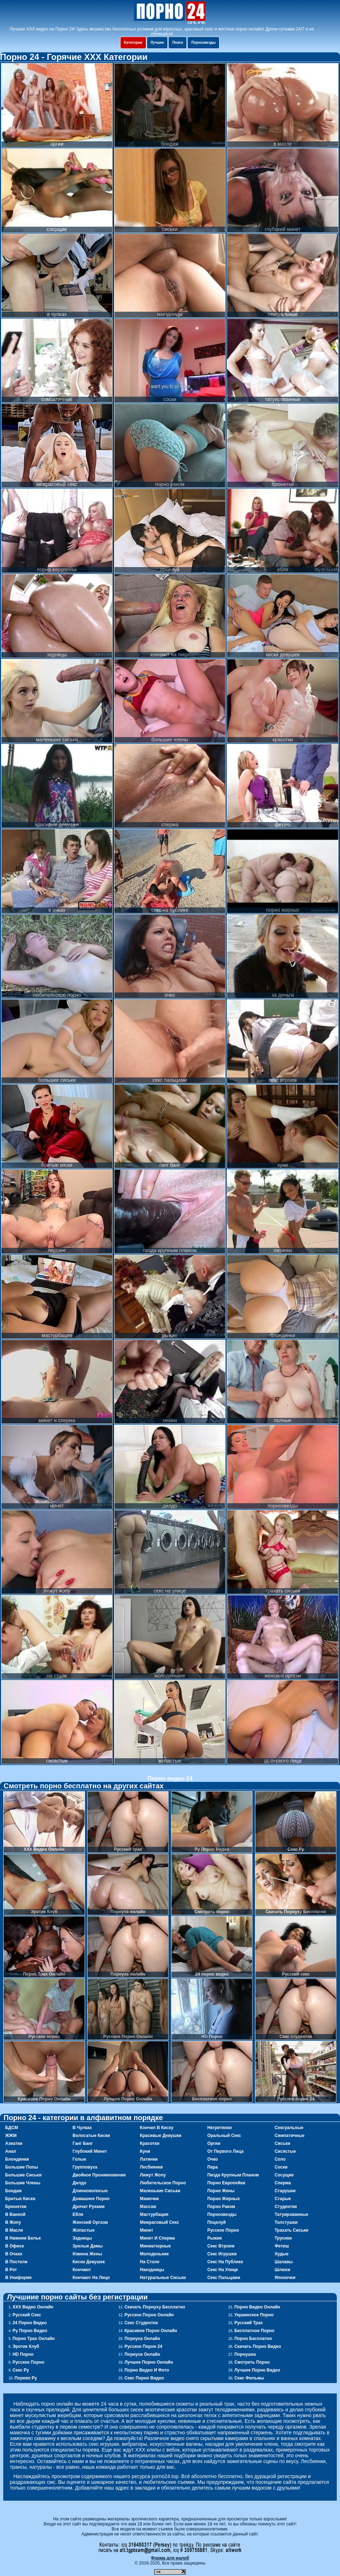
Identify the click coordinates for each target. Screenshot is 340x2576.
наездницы (152, 2269)
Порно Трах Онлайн (34, 2338)
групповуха (84, 2167)
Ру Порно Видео (30, 2330)
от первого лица (225, 2151)
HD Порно (23, 2354)
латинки (148, 2159)
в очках (13, 2253)
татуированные (291, 2214)
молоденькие (154, 2253)
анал (10, 2151)
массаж (148, 2206)
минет (146, 2230)
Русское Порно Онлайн (149, 2314)
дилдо (79, 2182)
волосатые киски (91, 2135)
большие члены (22, 2182)
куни (145, 2151)
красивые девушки (160, 2135)
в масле (14, 2230)
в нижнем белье (23, 2238)
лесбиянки (151, 2167)
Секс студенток (141, 2322)
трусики (283, 2238)
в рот (11, 2269)
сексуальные (289, 2127)
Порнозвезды (203, 42)
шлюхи (283, 2269)
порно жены (221, 2190)
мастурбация (154, 2214)
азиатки (13, 2143)
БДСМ (11, 2127)
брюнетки (15, 2206)
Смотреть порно (252, 2362)
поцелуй (216, 2222)
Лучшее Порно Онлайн (148, 2362)
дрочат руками (88, 2206)
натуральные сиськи (163, 2277)
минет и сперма (157, 2238)
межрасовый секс (159, 2222)
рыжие (214, 2238)
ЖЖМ (10, 2135)
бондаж (13, 2190)
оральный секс (224, 2135)
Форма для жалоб (170, 2558)
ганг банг (82, 2143)
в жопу (13, 2222)
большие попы (21, 2167)
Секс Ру (21, 2370)
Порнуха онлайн (142, 2338)
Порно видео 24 (170, 1778)
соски (281, 2167)
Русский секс (27, 2314)
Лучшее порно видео (257, 2370)
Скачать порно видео (257, 2346)
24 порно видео (30, 2322)
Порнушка (245, 2354)
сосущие (284, 2175)
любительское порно (163, 2182)
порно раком (221, 2206)
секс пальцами (223, 2277)
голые (79, 2159)
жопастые (83, 2230)
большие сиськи (23, 2175)
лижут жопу (153, 2175)
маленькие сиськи (160, 2190)
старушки (285, 2190)
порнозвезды (221, 2214)
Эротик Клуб (26, 2346)
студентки (286, 2206)
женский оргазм (90, 2222)
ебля (77, 2214)
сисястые (285, 2151)
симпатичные (289, 2135)
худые (282, 2253)
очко (212, 2159)
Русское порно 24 (143, 2346)
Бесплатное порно (254, 2330)
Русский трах (248, 2322)
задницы (82, 2238)
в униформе (18, 2277)
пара (212, 2167)
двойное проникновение (99, 2175)
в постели (16, 2261)
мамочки (149, 2198)
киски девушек (88, 2261)
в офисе (14, 2246)
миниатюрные (155, 2246)
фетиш (282, 2246)
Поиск (177, 42)
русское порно (223, 2230)
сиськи (282, 2143)
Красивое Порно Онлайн (150, 2330)
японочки (285, 2277)
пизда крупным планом (233, 2175)
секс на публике (225, 2261)
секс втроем (221, 2246)
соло (280, 2159)
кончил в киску (156, 2127)
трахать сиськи (291, 2230)
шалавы (284, 2261)
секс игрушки (222, 2253)
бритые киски (20, 2198)
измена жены (87, 2253)
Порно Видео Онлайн (257, 2307)
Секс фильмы (249, 2378)
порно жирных (223, 2198)
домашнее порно (90, 2198)
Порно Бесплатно (253, 2338)
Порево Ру (25, 2378)
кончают (81, 2269)
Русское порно (28, 2362)
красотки (149, 2143)
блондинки (17, 2159)
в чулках (82, 2127)
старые (283, 2198)
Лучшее (157, 42)
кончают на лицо (91, 2277)
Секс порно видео (144, 2378)
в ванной (15, 2214)
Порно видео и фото (146, 2370)
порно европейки (226, 2182)
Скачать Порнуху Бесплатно (154, 2307)
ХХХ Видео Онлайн (33, 2307)
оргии (213, 2143)
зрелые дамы (87, 2246)
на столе (149, 2261)
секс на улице (222, 2269)
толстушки (286, 2222)
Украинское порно (253, 2314)
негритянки (219, 2127)
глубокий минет (89, 2151)
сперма (283, 2182)
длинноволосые (90, 2190)
